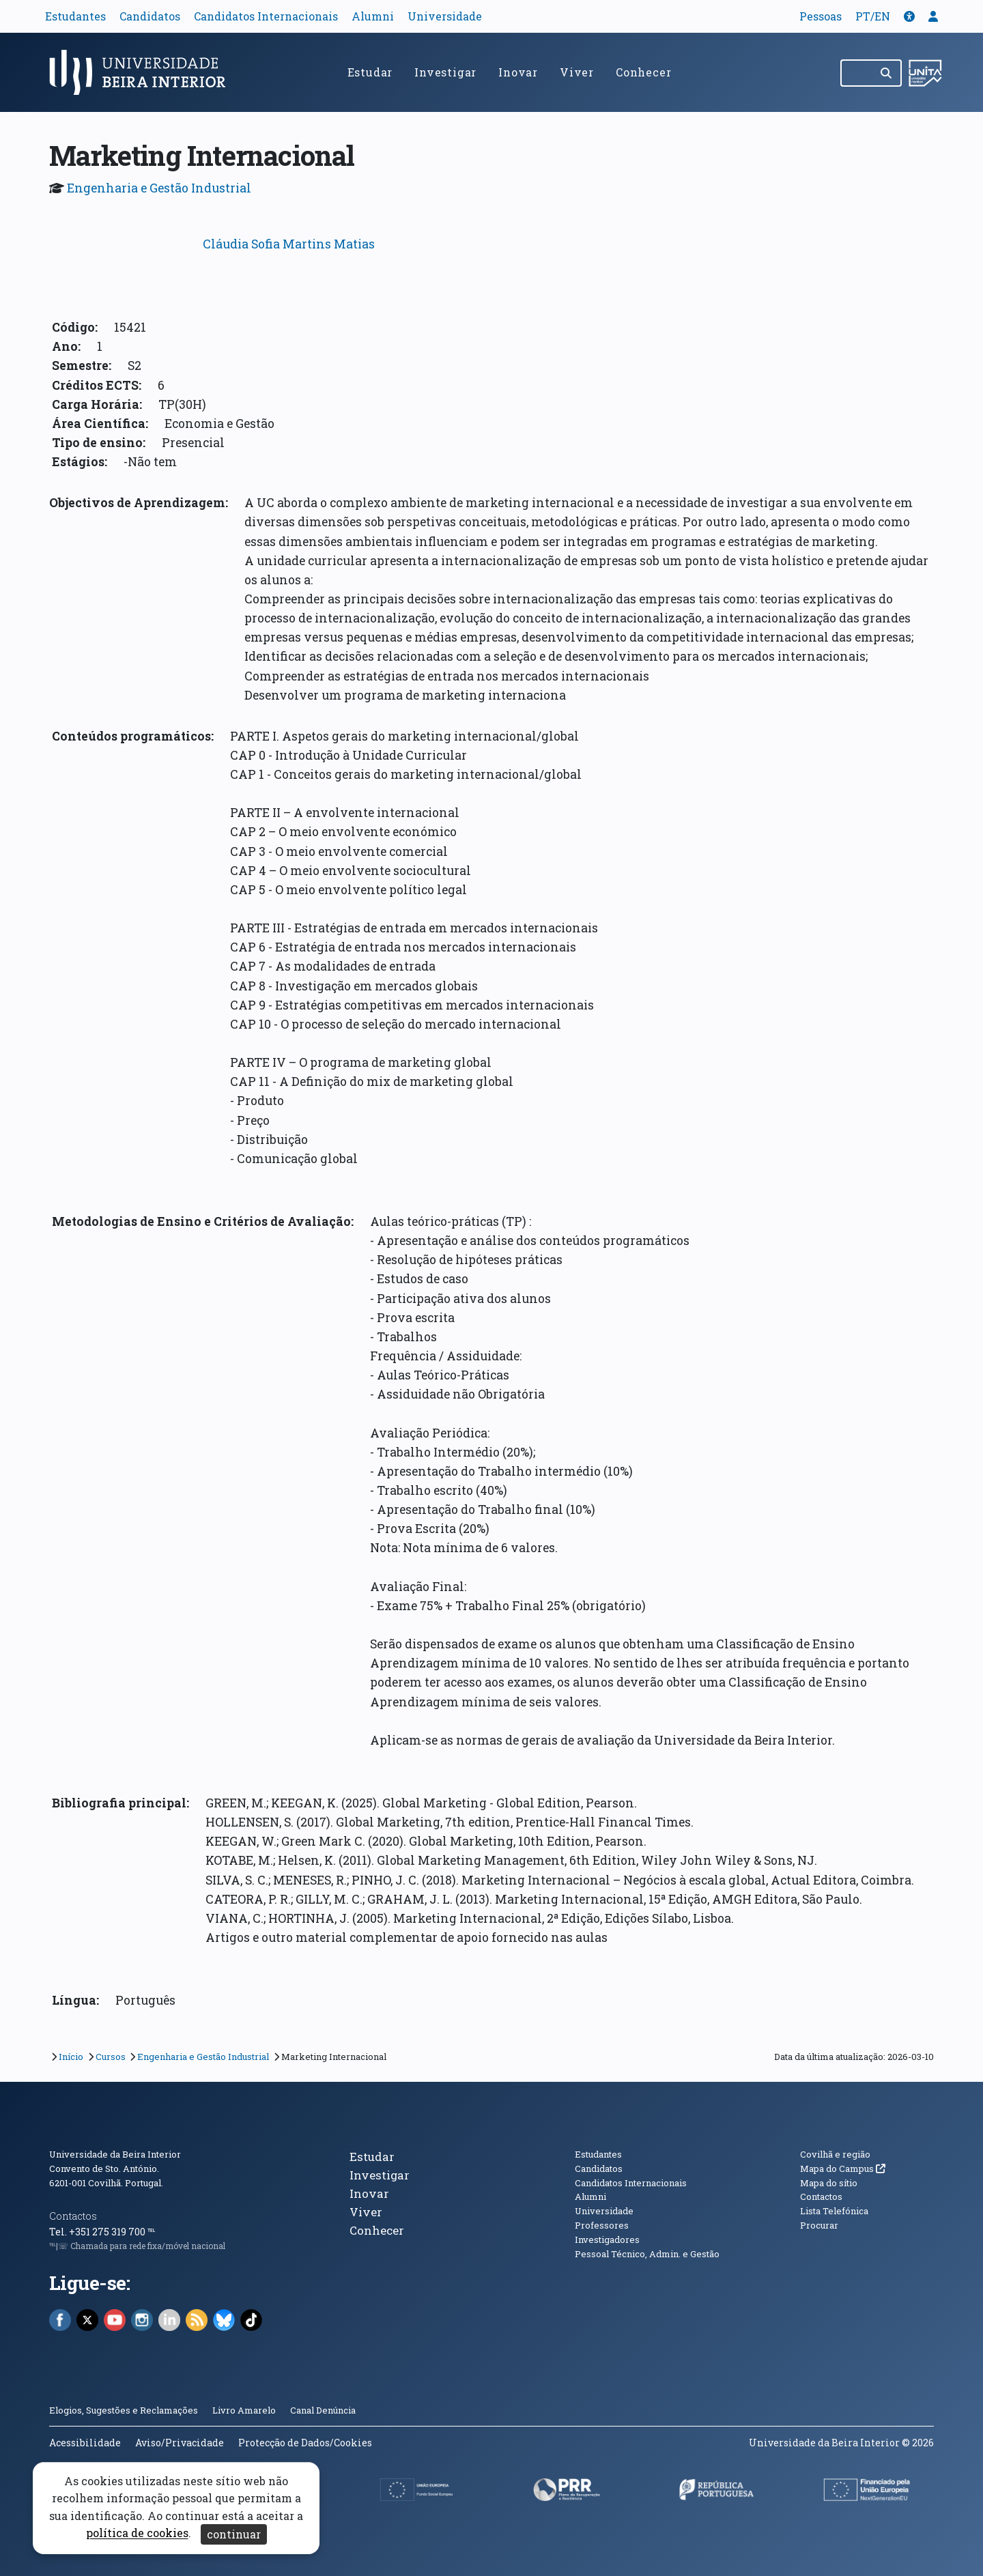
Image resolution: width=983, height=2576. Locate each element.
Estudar (370, 72)
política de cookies (137, 2533)
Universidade (445, 16)
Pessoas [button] (820, 16)
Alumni (373, 16)
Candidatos (149, 16)
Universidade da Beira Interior (115, 2154)
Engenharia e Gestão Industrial (159, 188)
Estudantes (75, 16)
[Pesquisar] (887, 73)
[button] (909, 16)
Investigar (445, 72)
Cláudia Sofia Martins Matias (289, 244)
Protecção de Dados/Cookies (305, 2442)
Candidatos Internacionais (266, 16)
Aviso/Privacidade (179, 2442)
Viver (577, 72)
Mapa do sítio (828, 2183)
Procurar (819, 2225)
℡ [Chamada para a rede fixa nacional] (151, 2231)
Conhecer (643, 72)
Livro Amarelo (245, 2410)
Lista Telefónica (834, 2211)
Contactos (73, 2215)
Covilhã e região (835, 2154)
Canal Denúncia (323, 2410)
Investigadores (607, 2239)
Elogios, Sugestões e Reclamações (123, 2410)
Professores (602, 2225)
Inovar (518, 72)
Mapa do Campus (842, 2168)
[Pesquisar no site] (856, 73)
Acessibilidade (85, 2442)
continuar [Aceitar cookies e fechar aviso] (234, 2534)
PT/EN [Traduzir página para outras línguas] (872, 16)
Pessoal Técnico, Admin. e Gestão (647, 2254)
